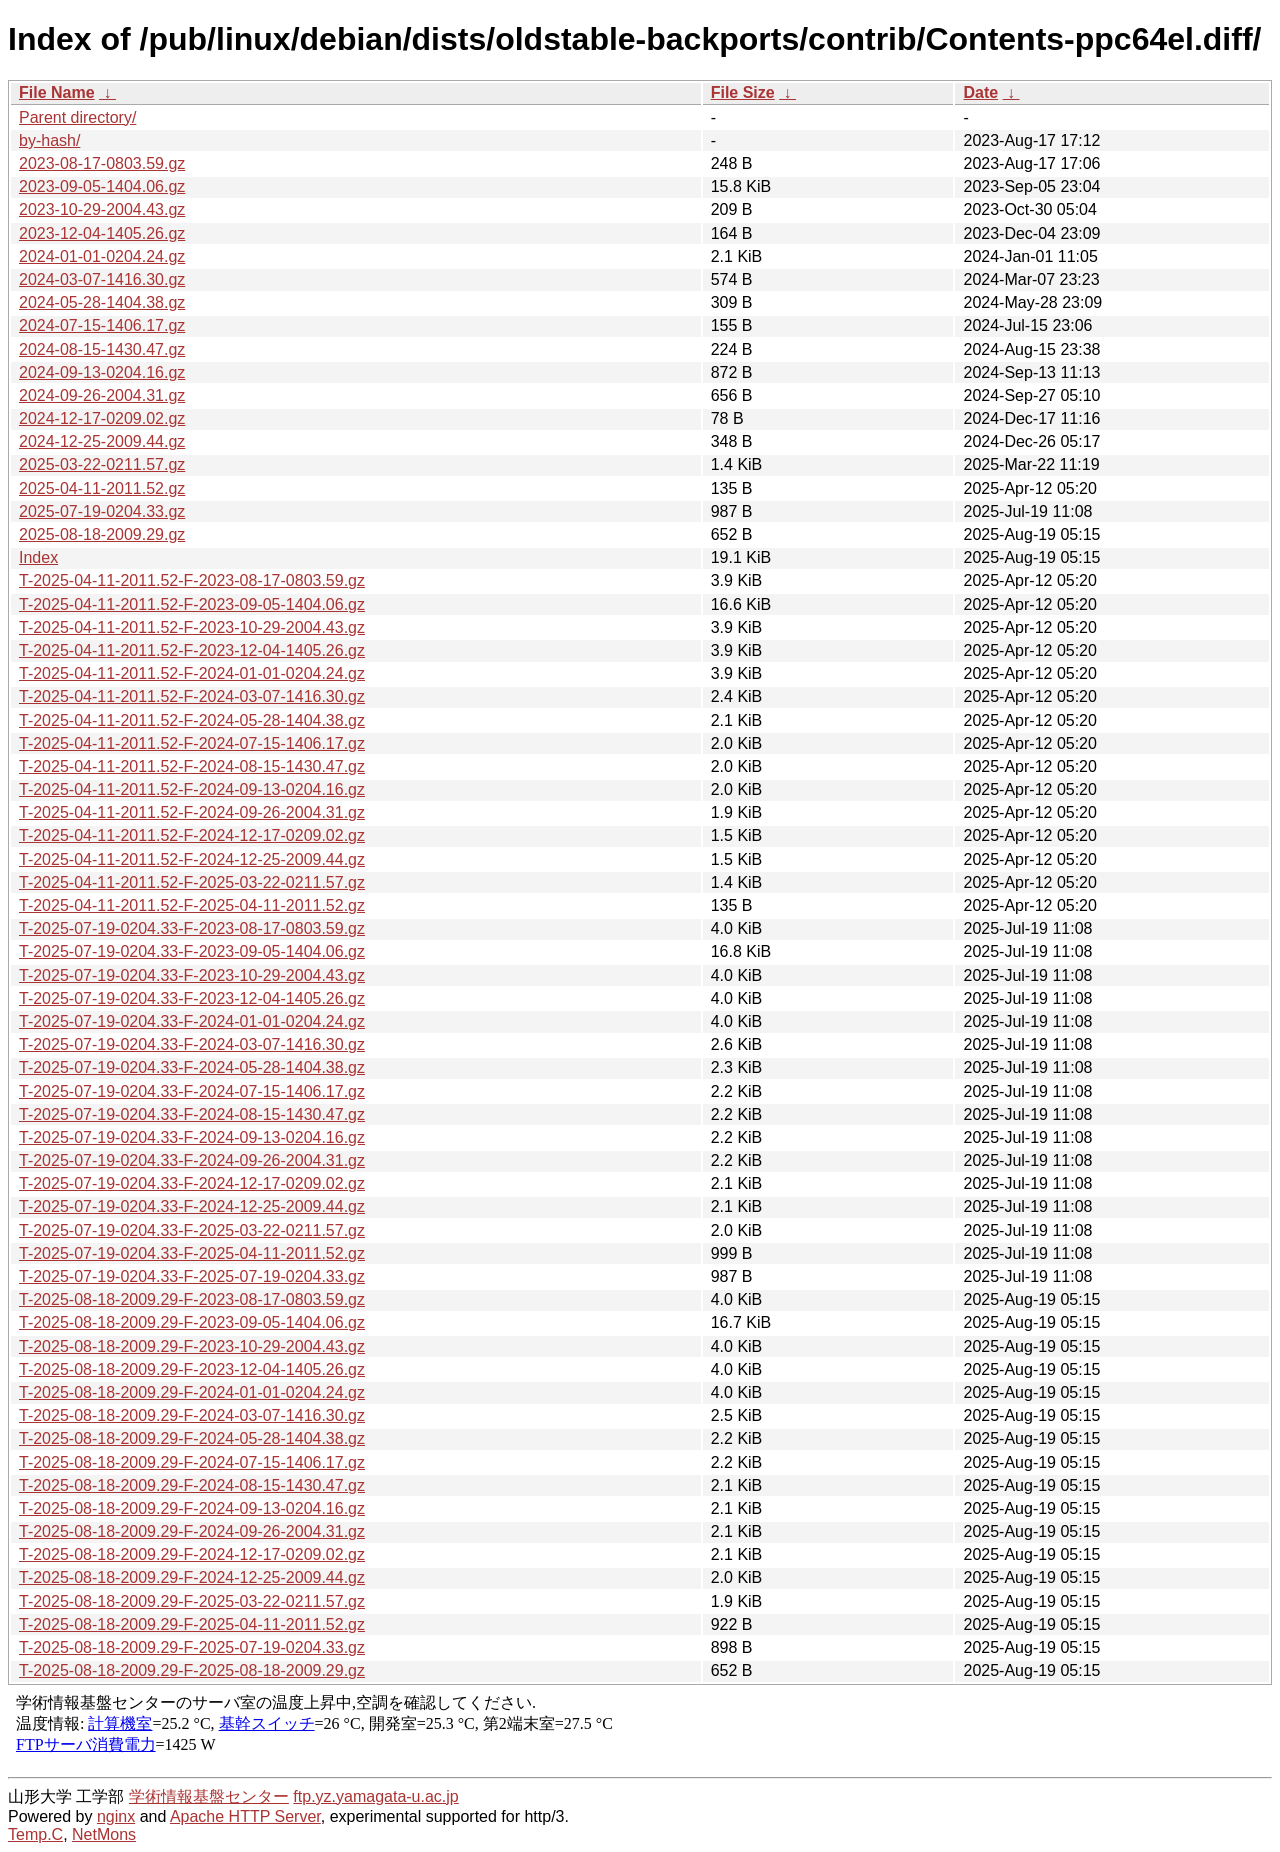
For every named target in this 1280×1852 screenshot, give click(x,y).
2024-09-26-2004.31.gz (102, 395)
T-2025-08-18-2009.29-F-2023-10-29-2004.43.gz (192, 1346)
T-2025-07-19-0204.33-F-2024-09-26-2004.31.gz (192, 1160)
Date (980, 92)
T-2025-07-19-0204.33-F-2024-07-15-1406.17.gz (192, 1091)
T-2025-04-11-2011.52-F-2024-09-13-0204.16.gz (192, 789)
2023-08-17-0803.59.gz (102, 163)
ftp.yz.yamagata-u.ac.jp (375, 1796)
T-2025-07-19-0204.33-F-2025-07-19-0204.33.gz (192, 1276)
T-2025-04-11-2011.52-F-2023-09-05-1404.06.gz (192, 604)
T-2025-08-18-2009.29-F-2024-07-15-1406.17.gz (192, 1462)
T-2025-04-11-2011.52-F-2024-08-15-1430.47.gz (192, 766)
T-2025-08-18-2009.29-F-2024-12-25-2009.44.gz (192, 1577)
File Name (57, 92)
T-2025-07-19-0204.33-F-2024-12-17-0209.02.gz (192, 1183)
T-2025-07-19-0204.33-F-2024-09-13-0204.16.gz (192, 1137)
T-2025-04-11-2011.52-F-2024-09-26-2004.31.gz (192, 812)
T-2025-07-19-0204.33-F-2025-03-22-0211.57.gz (192, 1230)
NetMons (104, 1834)
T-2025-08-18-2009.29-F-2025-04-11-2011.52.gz (192, 1624)
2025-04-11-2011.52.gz (102, 488)
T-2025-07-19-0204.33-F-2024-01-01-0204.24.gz (192, 1021)
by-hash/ (49, 140)
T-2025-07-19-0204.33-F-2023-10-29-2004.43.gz (192, 975)
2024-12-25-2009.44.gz (102, 441)
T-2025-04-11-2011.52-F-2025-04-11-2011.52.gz (192, 905)
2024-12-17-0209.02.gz (102, 418)
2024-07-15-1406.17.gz (102, 325)
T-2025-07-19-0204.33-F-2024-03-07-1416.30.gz (192, 1044)
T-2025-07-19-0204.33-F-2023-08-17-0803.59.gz (192, 928)
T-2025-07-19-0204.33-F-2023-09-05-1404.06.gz (192, 951)
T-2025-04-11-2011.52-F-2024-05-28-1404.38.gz (192, 720)
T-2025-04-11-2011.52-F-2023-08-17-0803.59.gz (192, 580)
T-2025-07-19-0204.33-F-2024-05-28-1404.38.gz (192, 1067)
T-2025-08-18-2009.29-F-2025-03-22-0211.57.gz (192, 1601)
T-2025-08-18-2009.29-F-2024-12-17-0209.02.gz (192, 1554)
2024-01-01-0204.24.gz (102, 256)
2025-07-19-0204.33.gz (102, 511)
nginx (116, 1816)
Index (38, 557)
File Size (743, 92)
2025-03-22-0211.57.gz (102, 464)
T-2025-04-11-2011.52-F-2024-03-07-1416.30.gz (192, 696)
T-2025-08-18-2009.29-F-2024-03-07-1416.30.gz (192, 1415)
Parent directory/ (77, 117)
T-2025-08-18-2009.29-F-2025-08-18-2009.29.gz (192, 1670)
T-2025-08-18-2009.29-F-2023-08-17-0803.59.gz (192, 1299)
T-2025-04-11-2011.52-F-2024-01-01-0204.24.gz (192, 673)
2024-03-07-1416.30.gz (102, 279)
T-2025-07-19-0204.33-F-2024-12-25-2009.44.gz (192, 1206)
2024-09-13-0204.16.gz (102, 372)
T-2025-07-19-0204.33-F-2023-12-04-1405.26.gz (192, 998)
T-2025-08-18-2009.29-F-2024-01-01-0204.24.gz (192, 1392)
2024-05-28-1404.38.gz (102, 302)
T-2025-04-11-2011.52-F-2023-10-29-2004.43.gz (192, 627)
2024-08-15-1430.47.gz (102, 349)
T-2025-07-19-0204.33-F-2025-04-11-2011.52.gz (192, 1253)
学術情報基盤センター (209, 1796)
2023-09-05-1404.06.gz (102, 186)
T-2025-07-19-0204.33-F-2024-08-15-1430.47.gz (192, 1114)
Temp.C (35, 1834)
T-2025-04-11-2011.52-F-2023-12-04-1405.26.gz (192, 650)
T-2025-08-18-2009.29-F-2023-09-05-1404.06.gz (192, 1322)
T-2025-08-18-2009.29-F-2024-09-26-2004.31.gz (192, 1531)
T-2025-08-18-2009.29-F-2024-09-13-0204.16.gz (192, 1508)
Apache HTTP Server (245, 1816)
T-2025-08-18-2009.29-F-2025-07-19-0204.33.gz (192, 1647)
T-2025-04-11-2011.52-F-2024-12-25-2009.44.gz (192, 859)
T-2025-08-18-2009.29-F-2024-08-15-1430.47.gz (192, 1485)
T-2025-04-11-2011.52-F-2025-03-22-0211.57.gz (192, 882)
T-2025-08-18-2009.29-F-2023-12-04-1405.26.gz (192, 1369)
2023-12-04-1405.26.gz (102, 233)
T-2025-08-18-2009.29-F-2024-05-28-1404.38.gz (192, 1438)
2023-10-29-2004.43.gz (102, 209)
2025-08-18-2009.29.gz (102, 534)
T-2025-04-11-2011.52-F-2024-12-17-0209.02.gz (192, 835)
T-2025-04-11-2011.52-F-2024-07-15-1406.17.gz (192, 743)
